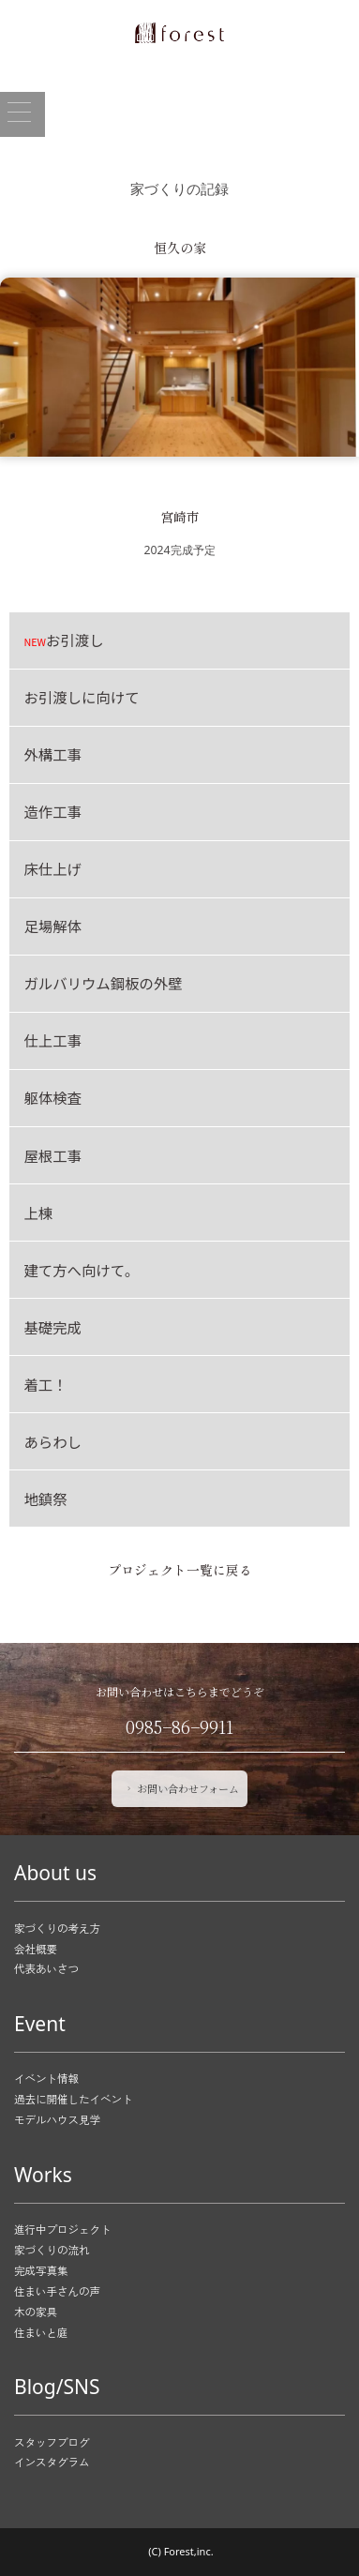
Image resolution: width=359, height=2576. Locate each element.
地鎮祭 (45, 1498)
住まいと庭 (41, 2332)
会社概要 (35, 1948)
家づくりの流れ (52, 2249)
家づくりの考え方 (57, 1928)
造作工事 (52, 811)
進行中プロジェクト (63, 2229)
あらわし (52, 1441)
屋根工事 (52, 1155)
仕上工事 (52, 1040)
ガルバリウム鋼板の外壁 (102, 982)
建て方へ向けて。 (81, 1269)
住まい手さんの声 (57, 2290)
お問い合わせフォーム (181, 1788)
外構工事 (52, 754)
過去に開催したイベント (73, 2098)
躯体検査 (52, 1097)
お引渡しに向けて (81, 696)
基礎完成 (52, 1327)
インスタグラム (52, 2462)
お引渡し (63, 639)
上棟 (37, 1212)
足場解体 (52, 925)
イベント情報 (46, 2078)
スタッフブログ (52, 2441)
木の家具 (35, 2311)
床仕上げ (52, 868)
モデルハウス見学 (57, 2119)
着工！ (45, 1384)
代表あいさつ (46, 1968)
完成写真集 (41, 2270)
